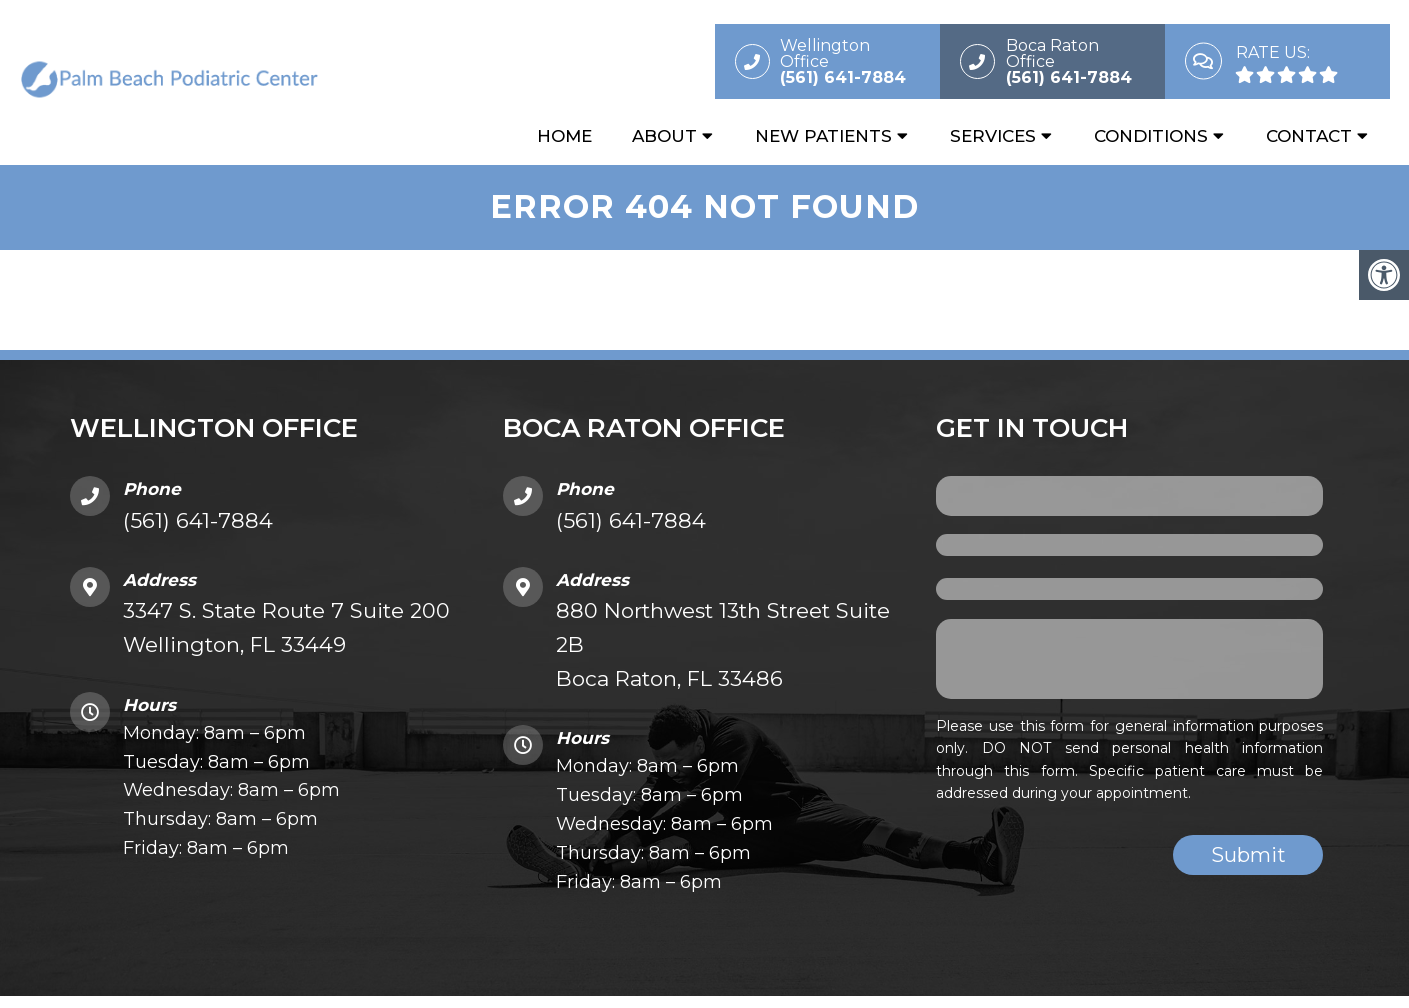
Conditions (1151, 137)
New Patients (823, 137)
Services (993, 137)
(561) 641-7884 (198, 523)
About (664, 137)
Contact (1309, 137)
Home (564, 137)
